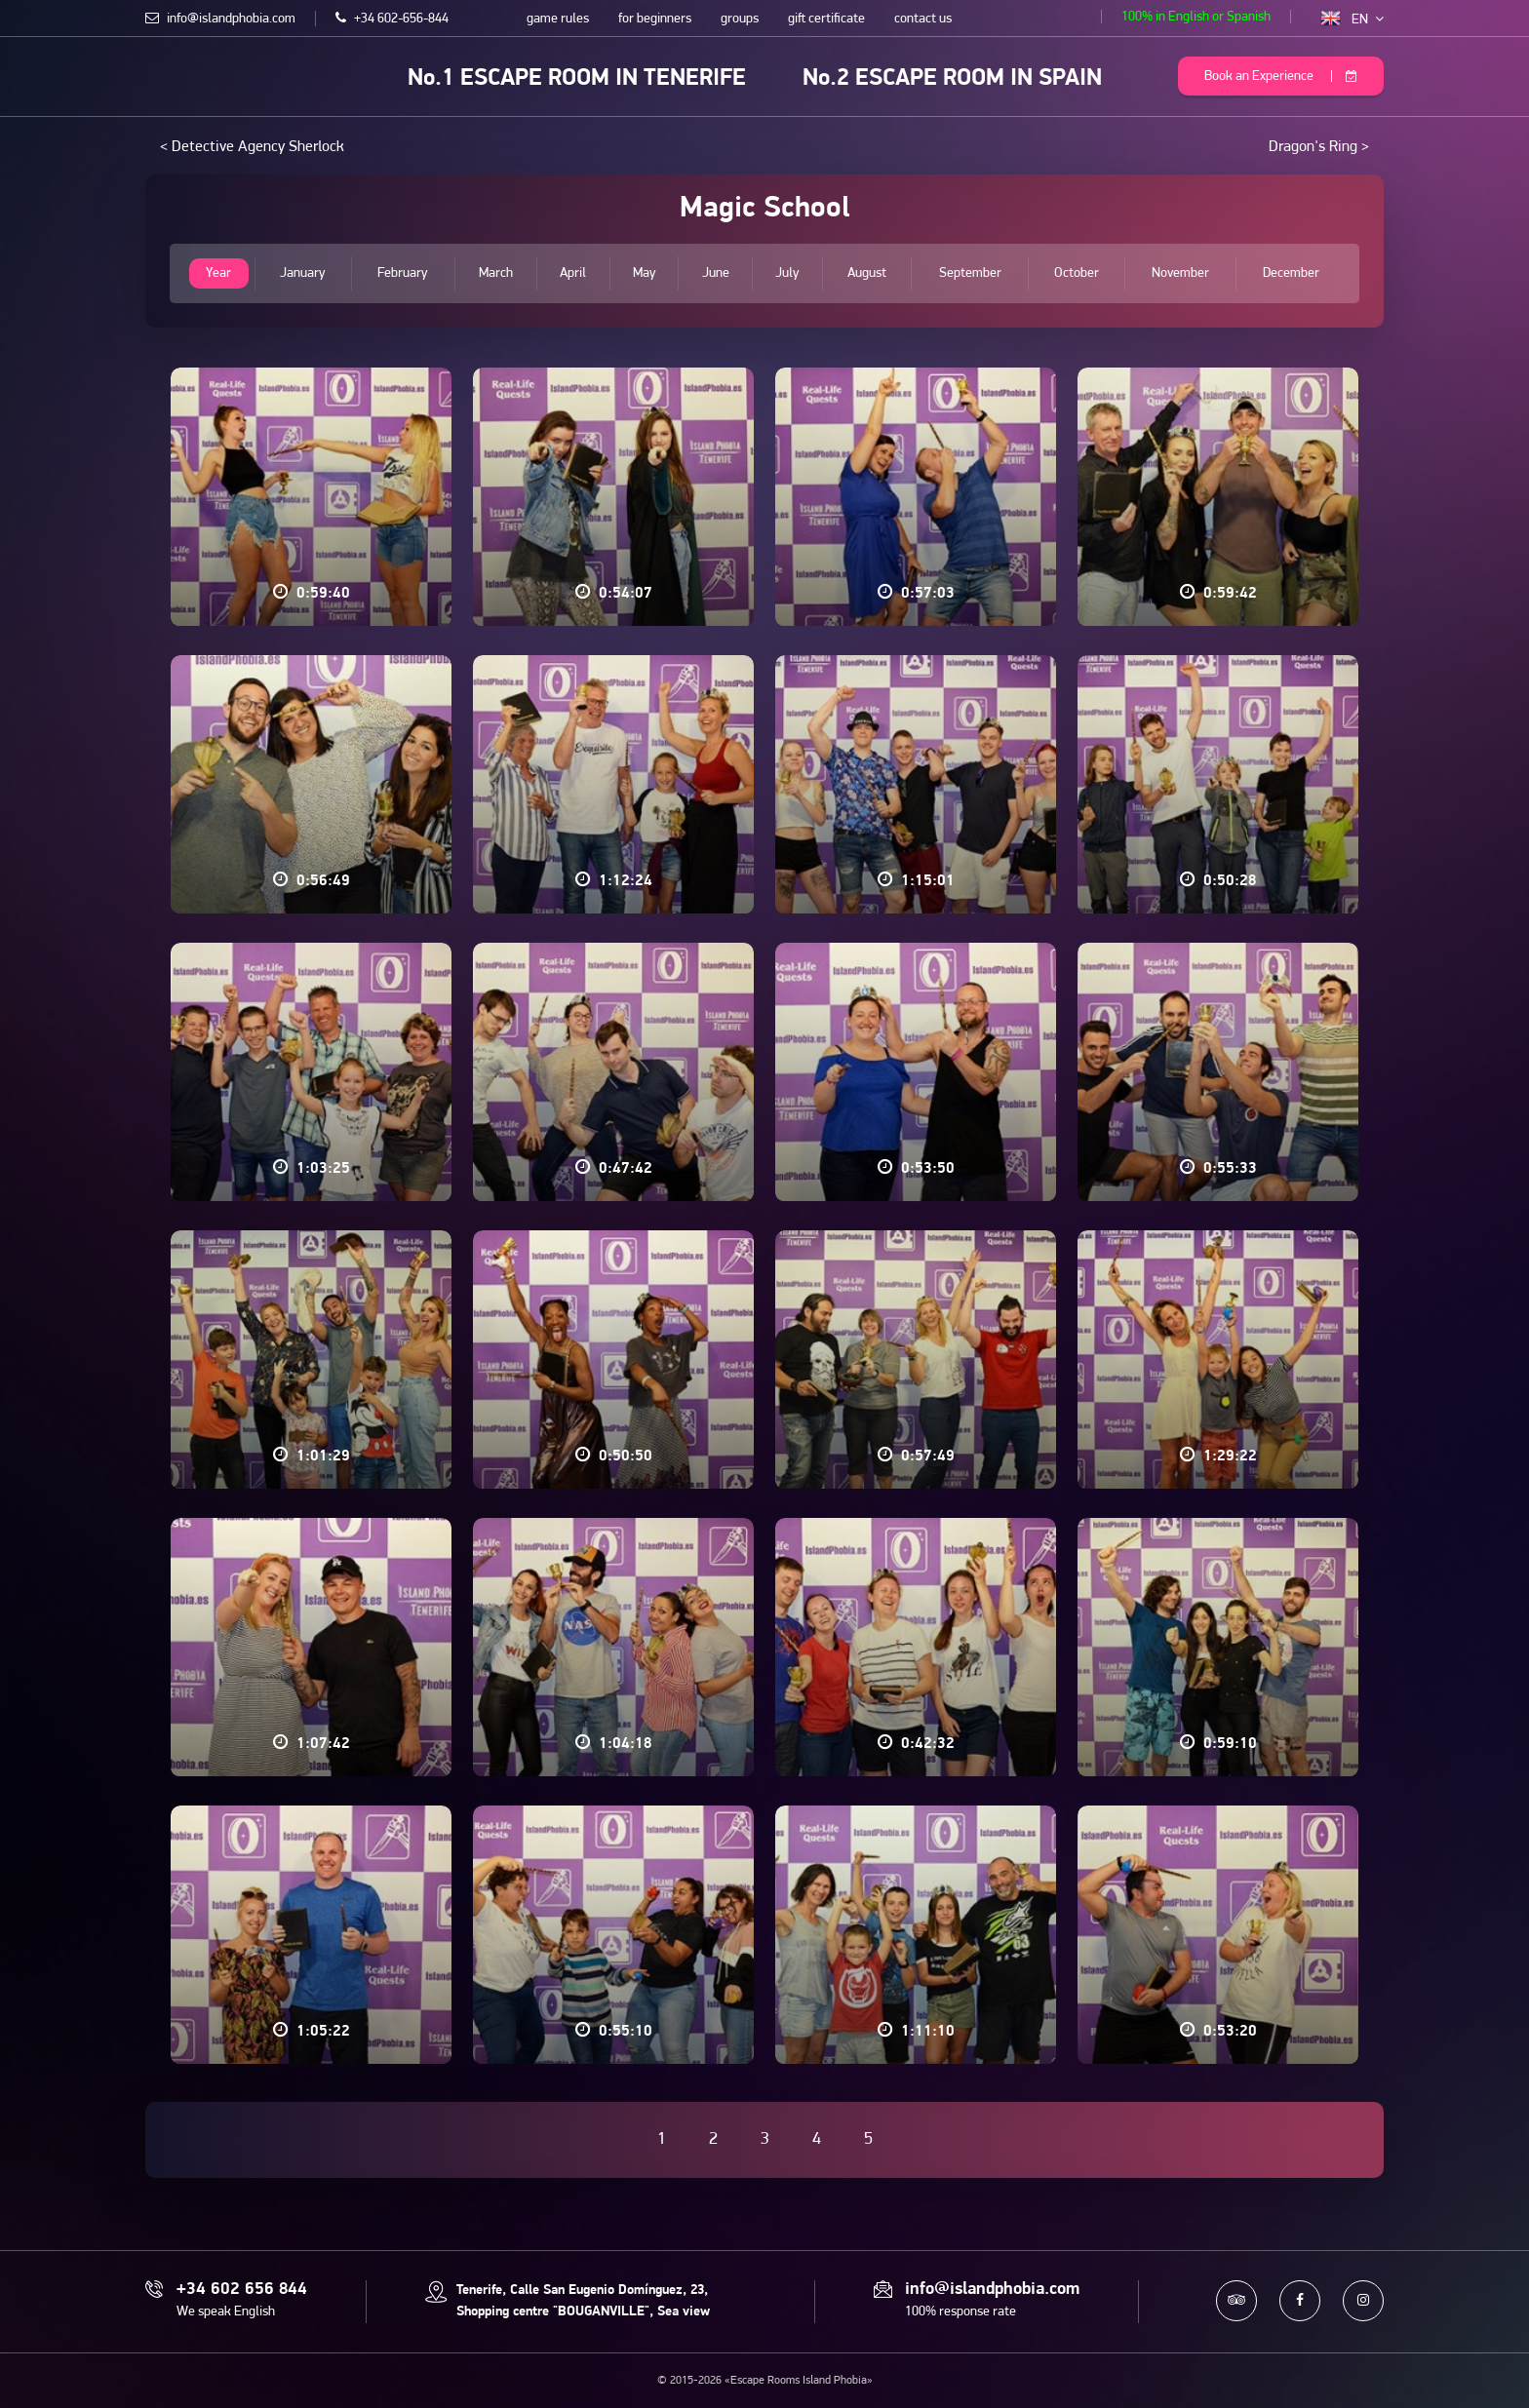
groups (740, 19)
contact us (923, 19)
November (1180, 273)
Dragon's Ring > (1319, 147)
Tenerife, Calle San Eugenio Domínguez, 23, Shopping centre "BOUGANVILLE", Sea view (583, 2301)
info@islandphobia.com (220, 19)
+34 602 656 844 (241, 2290)
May (643, 273)
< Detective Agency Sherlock (252, 147)
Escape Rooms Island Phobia (159, 74)
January (303, 273)
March (496, 273)
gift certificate (826, 19)
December (1291, 273)
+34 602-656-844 (392, 19)
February (402, 273)
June (715, 273)
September (970, 273)
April (573, 273)
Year (218, 273)
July (787, 273)
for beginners (654, 19)
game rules (558, 19)
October (1076, 273)
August (866, 273)
